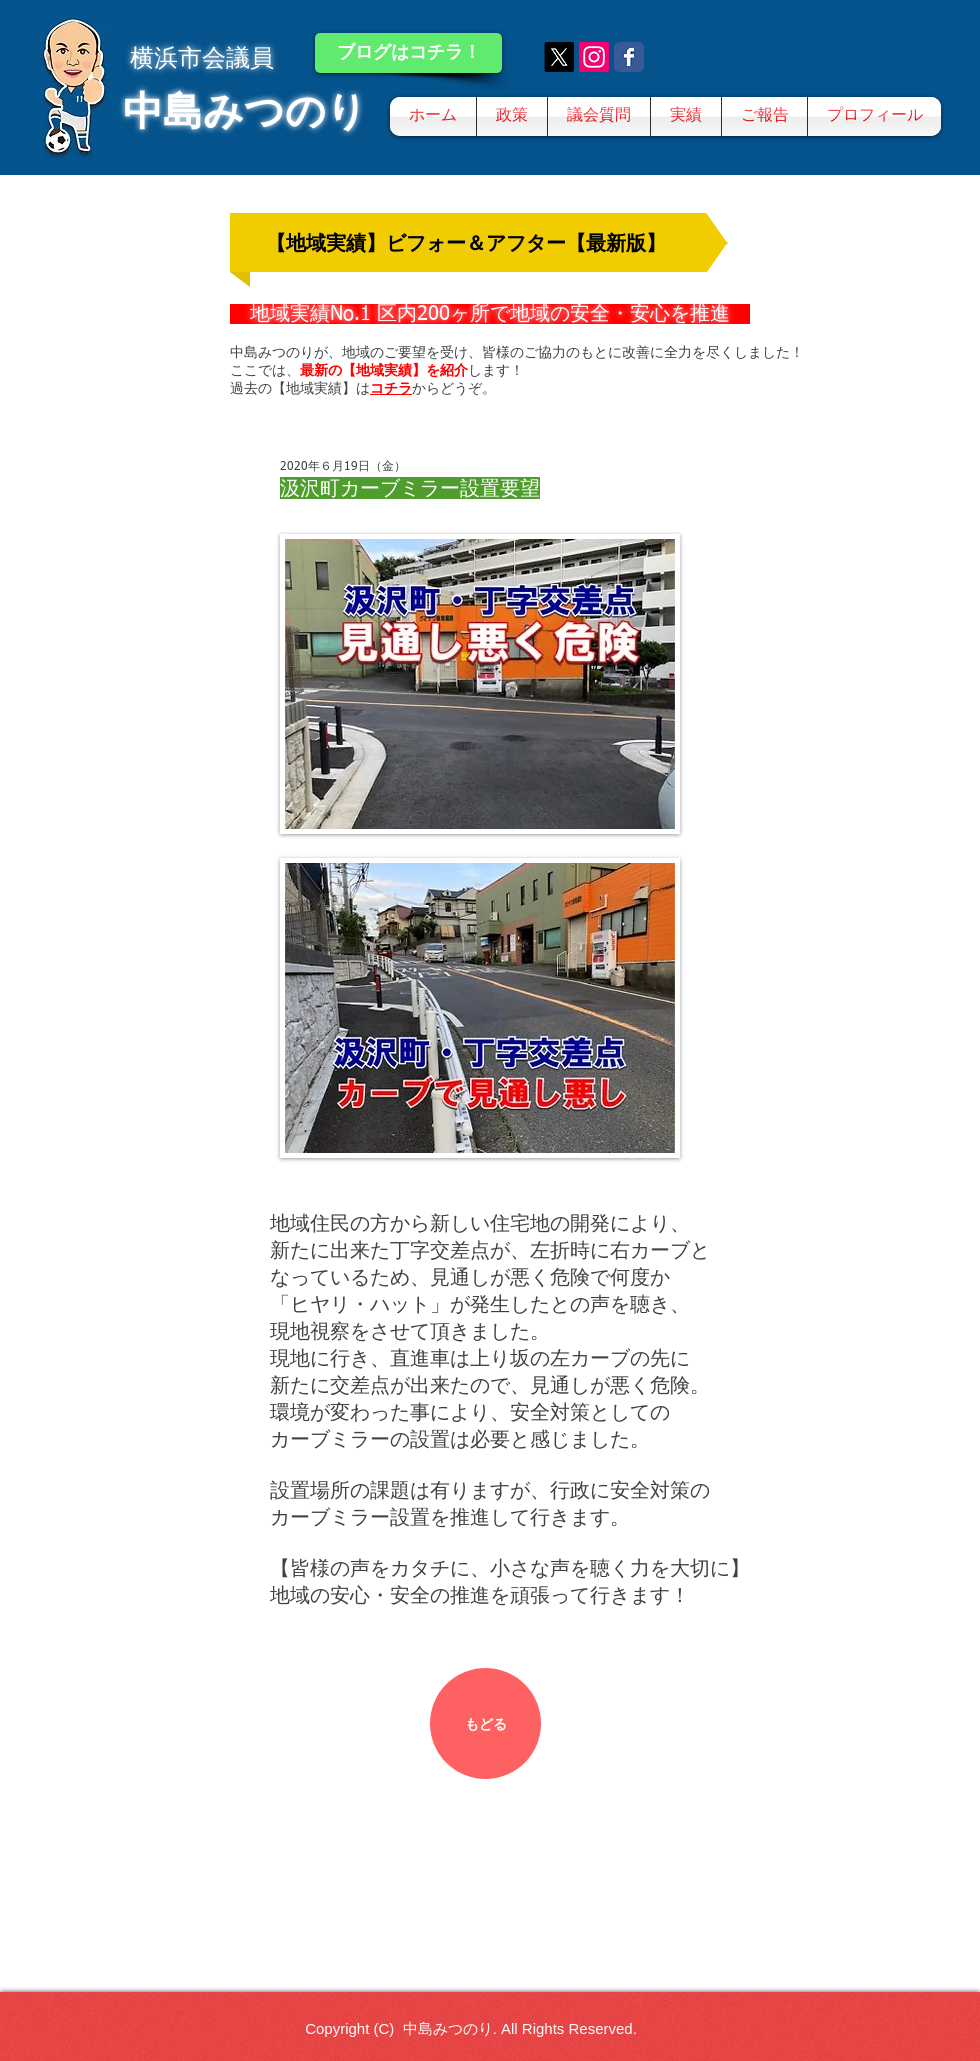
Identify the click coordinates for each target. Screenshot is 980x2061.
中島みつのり (245, 111)
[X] (559, 57)
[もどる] (485, 1723)
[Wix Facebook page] (629, 57)
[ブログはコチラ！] (408, 53)
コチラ (391, 388)
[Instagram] (594, 57)
